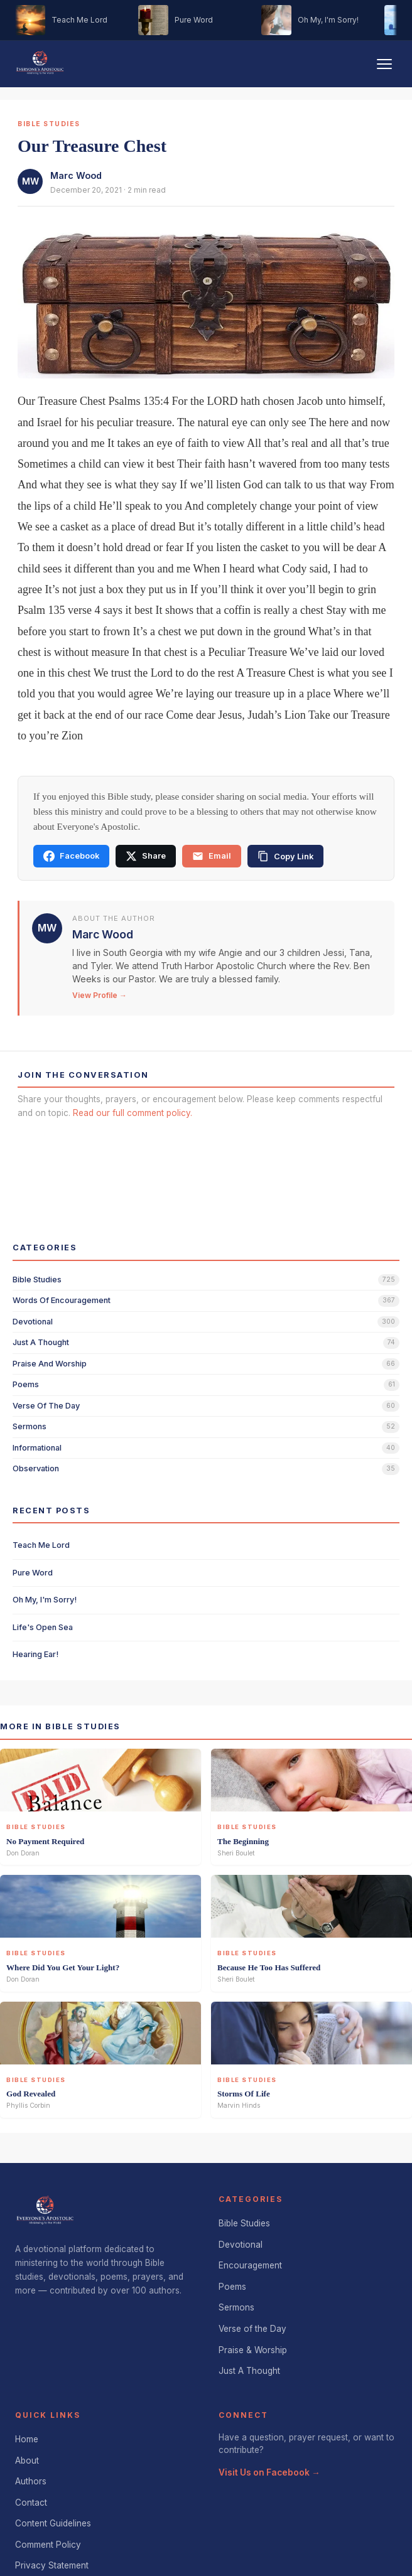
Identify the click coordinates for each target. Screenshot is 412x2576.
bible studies (37, 1279)
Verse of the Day (252, 2329)
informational (37, 1447)
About (27, 2460)
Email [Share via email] (211, 856)
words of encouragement (62, 1300)
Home (26, 2439)
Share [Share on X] (146, 856)
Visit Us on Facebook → (269, 2472)
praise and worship (50, 1363)
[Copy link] (285, 856)
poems (26, 1384)
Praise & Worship (253, 2350)
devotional (33, 1321)
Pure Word (33, 1572)
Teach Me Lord (41, 1545)
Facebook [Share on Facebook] (71, 856)
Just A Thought (249, 2371)
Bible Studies (244, 2223)
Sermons (236, 2307)
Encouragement (250, 2265)
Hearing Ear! (35, 1654)
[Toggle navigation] (384, 64)
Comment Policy (48, 2545)
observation (36, 1468)
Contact (31, 2503)
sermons (29, 1426)
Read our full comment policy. (132, 1113)
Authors (30, 2481)
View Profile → (99, 995)
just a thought (41, 1342)
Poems (232, 2287)
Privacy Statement (52, 2565)
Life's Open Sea (43, 1627)
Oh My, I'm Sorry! (45, 1599)
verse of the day (46, 1405)
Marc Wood (76, 175)
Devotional (241, 2245)
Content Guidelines (53, 2523)
